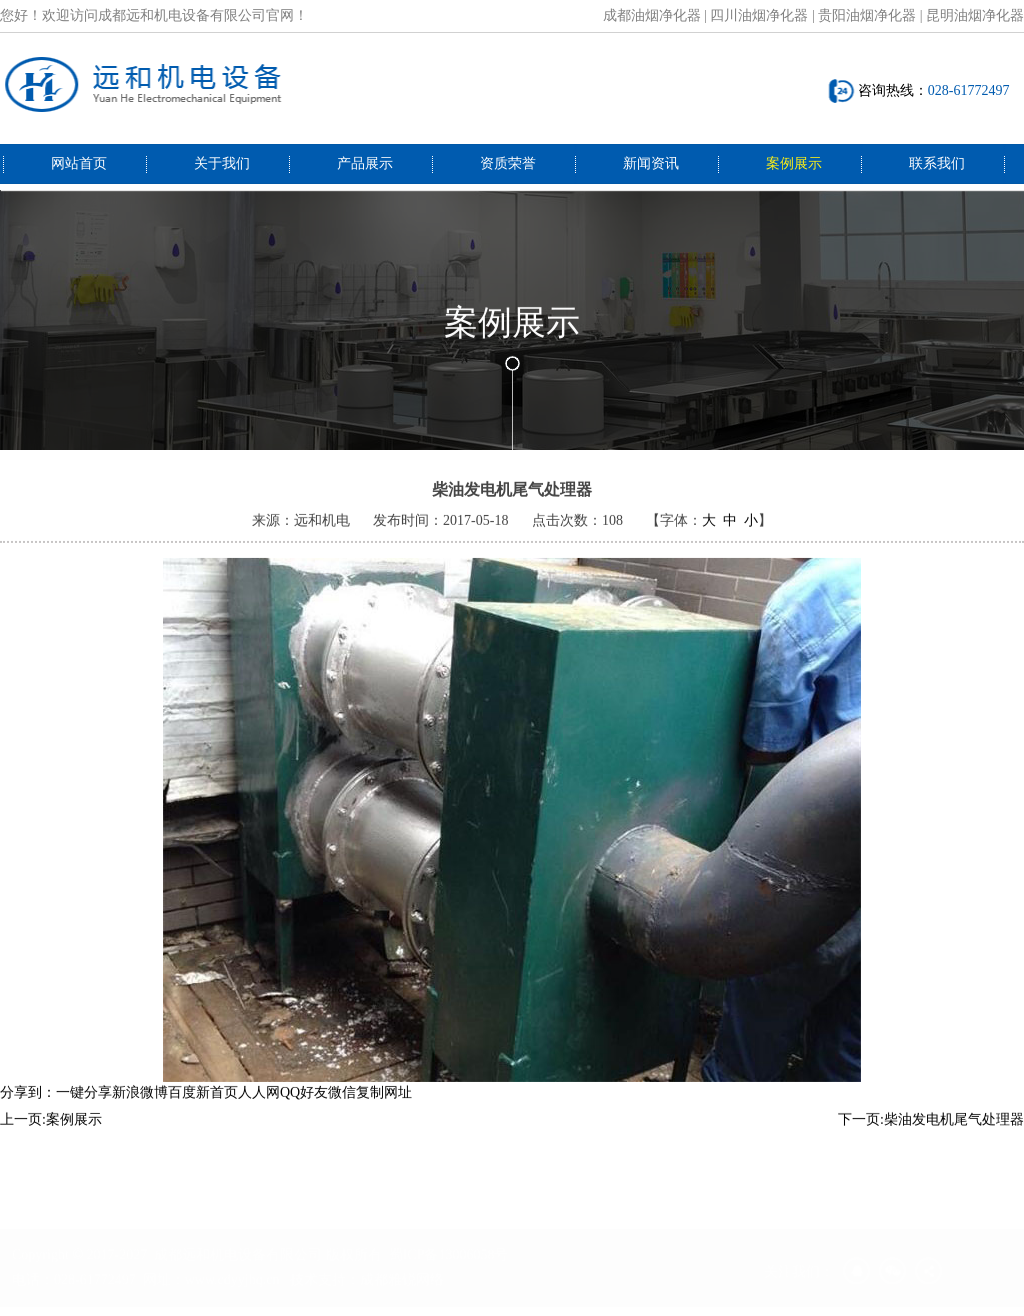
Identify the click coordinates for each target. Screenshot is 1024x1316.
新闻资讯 (651, 163)
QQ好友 (304, 1105)
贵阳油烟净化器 (867, 15)
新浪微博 (140, 1105)
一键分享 (84, 1105)
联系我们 (937, 163)
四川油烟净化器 (759, 15)
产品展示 (365, 163)
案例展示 (794, 163)
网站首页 (79, 163)
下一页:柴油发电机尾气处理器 (931, 1132)
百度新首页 (203, 1105)
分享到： (28, 1105)
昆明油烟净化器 (975, 15)
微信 (342, 1105)
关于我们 (222, 163)
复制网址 (384, 1105)
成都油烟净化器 (652, 15)
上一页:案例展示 (51, 1132)
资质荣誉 (508, 163)
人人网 (259, 1105)
